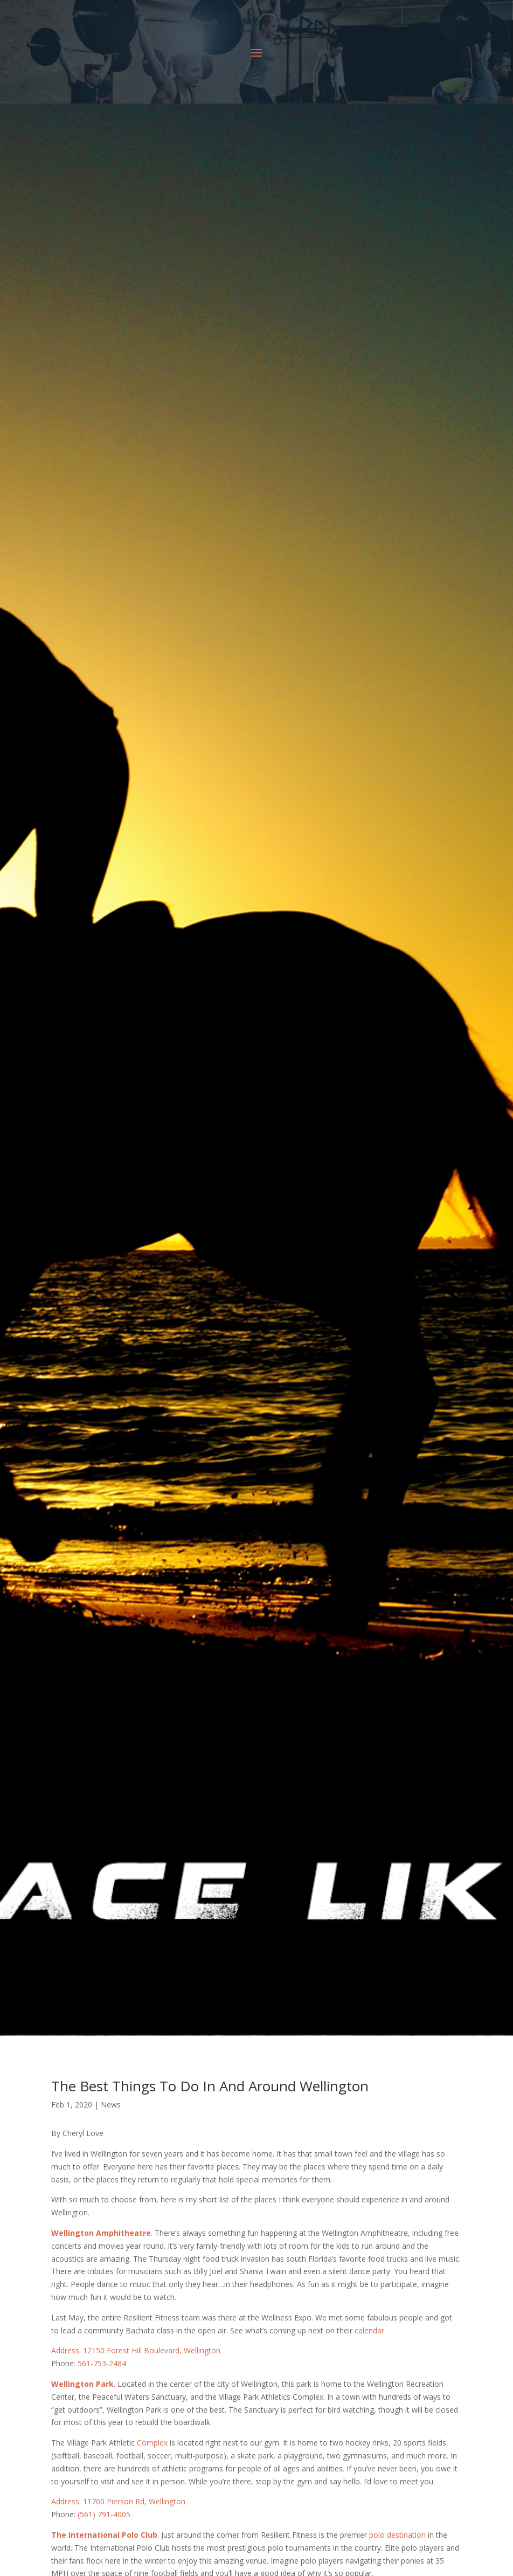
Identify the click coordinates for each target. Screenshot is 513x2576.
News (111, 2104)
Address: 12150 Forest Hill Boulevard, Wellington (135, 2350)
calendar (369, 2330)
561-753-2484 (102, 2363)
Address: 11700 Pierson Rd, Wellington (118, 2501)
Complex (152, 2442)
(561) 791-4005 (104, 2514)
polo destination (397, 2535)
